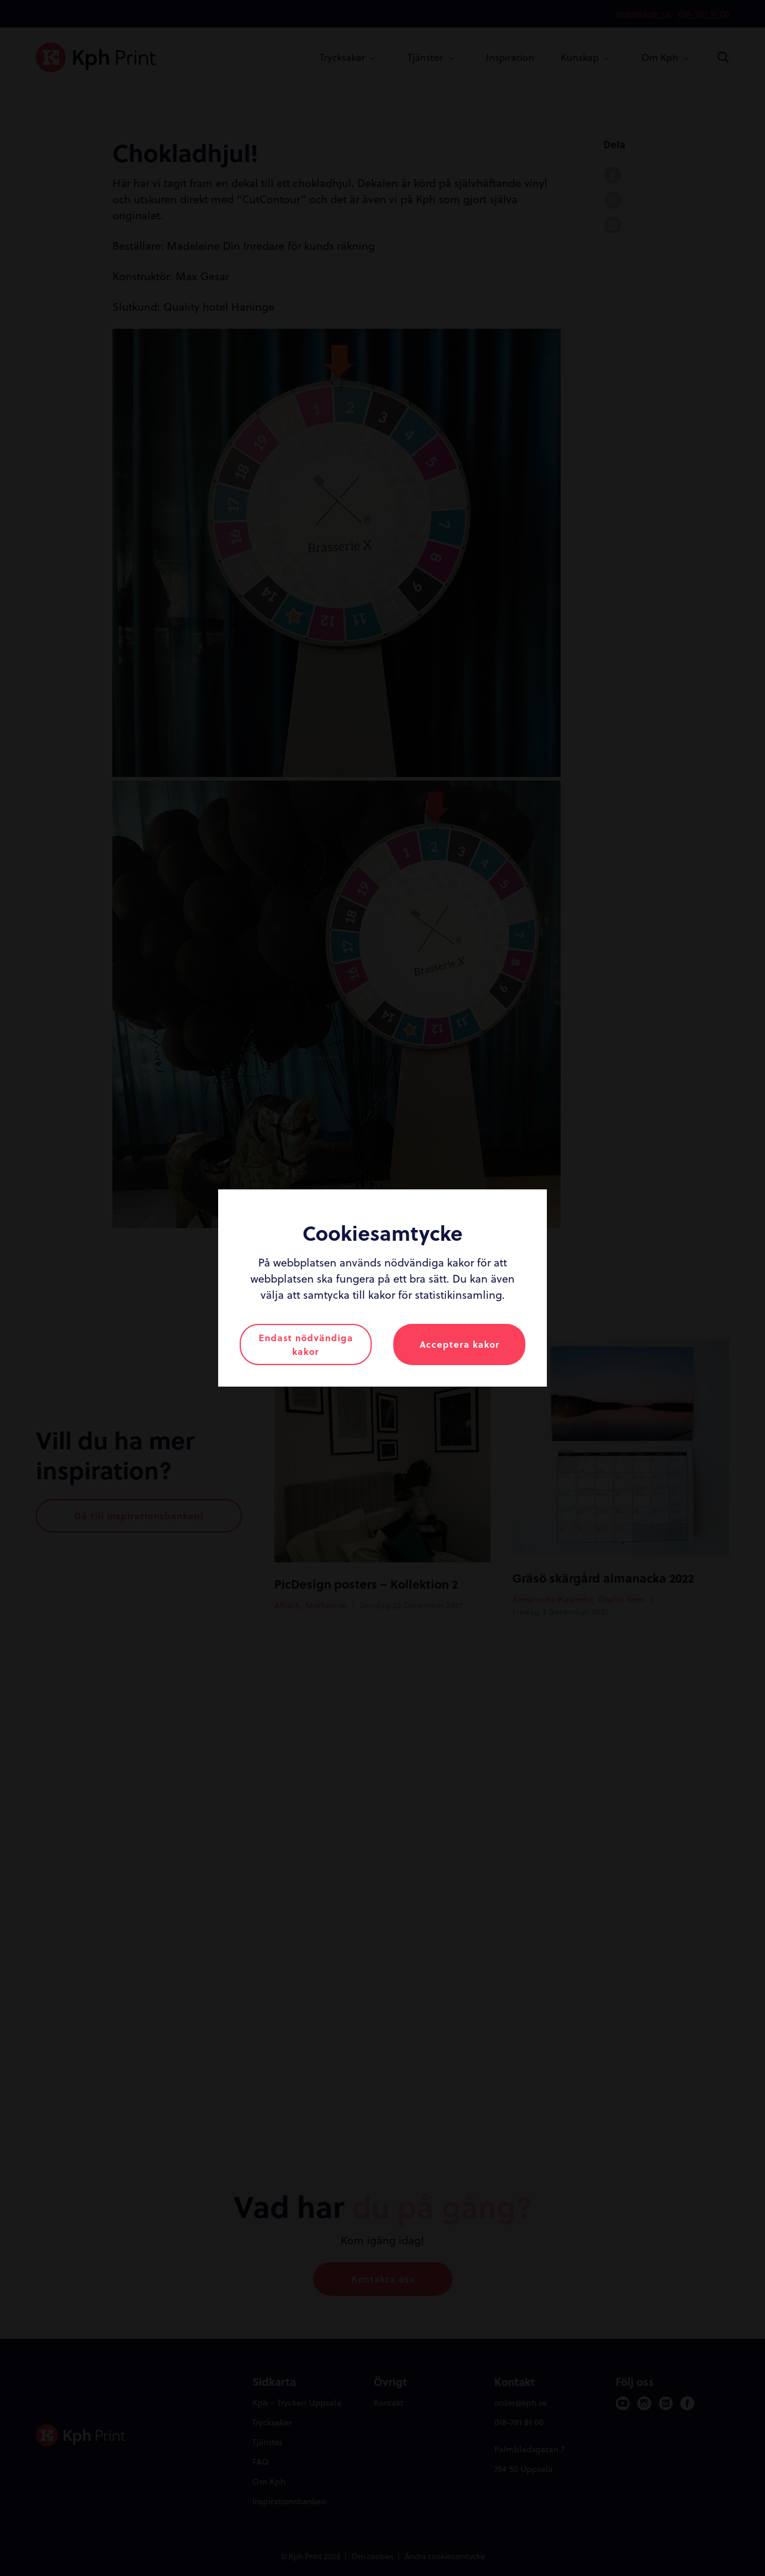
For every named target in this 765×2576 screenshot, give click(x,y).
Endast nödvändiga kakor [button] (306, 1344)
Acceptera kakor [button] (460, 1344)
